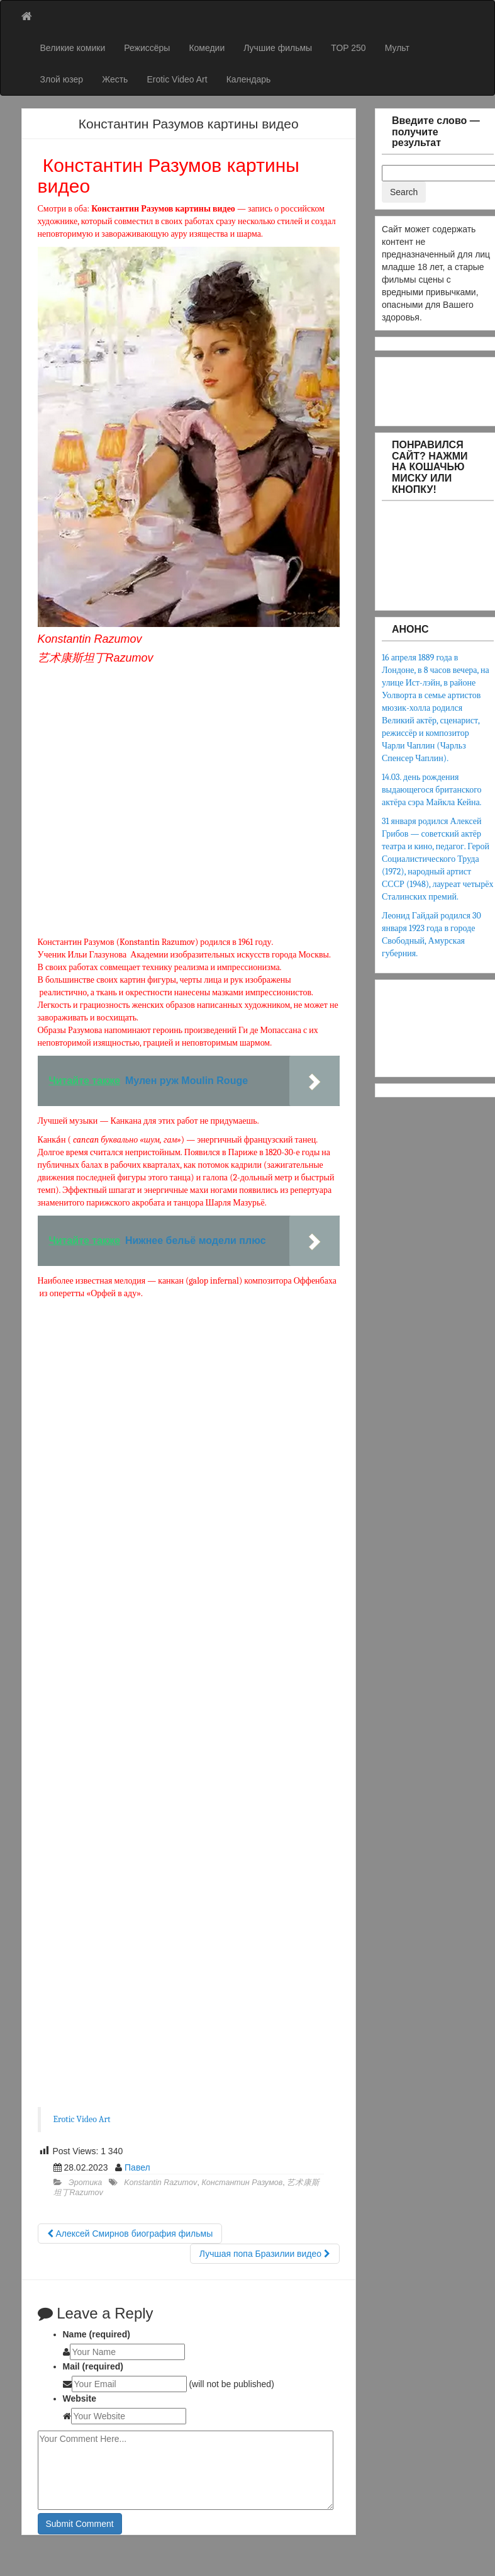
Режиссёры (147, 48)
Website (79, 2398)
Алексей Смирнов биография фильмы (130, 2234)
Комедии (207, 48)
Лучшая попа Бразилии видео (264, 2254)
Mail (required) (93, 2366)
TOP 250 (348, 48)
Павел (137, 2167)
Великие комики (73, 48)
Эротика (85, 2182)
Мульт (397, 48)
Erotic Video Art (177, 79)
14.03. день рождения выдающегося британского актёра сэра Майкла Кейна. (432, 790)
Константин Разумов (241, 2182)
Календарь (248, 79)
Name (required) (96, 2334)
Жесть (115, 79)
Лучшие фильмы (277, 48)
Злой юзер (62, 79)
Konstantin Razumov (160, 2182)
